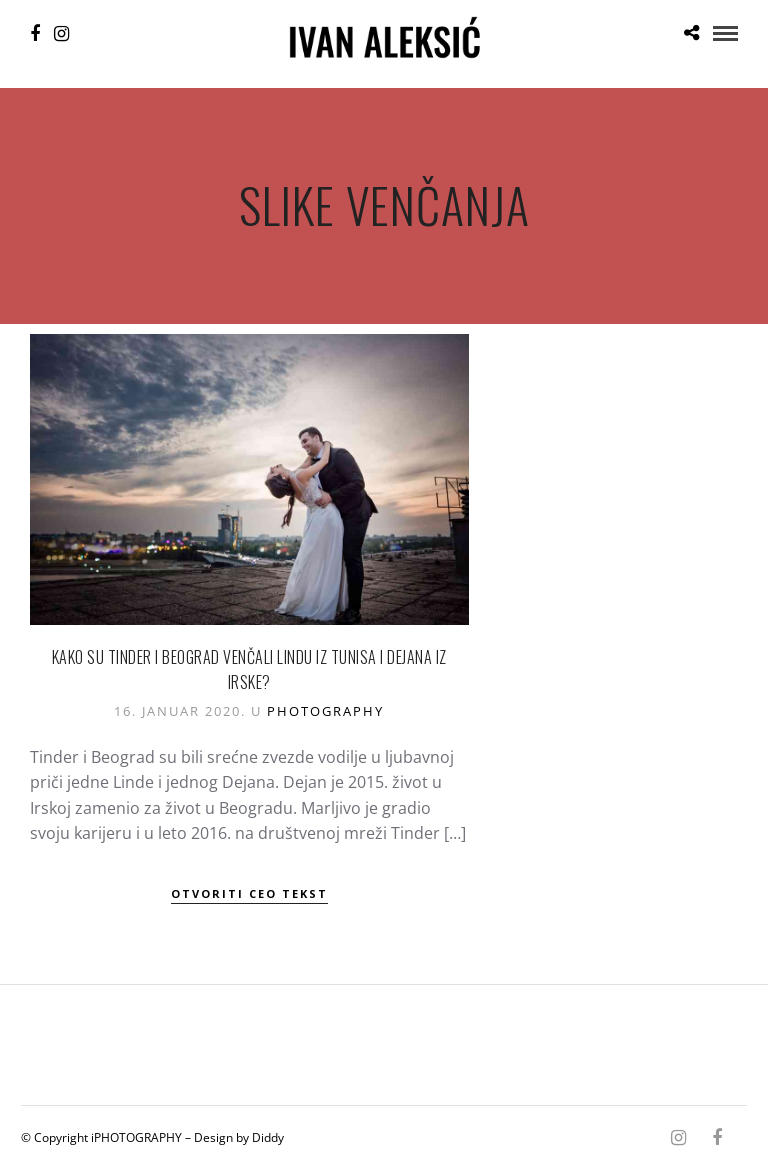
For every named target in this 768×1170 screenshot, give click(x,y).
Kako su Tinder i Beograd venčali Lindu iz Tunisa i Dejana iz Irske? (249, 670)
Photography (325, 711)
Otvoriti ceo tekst (249, 893)
